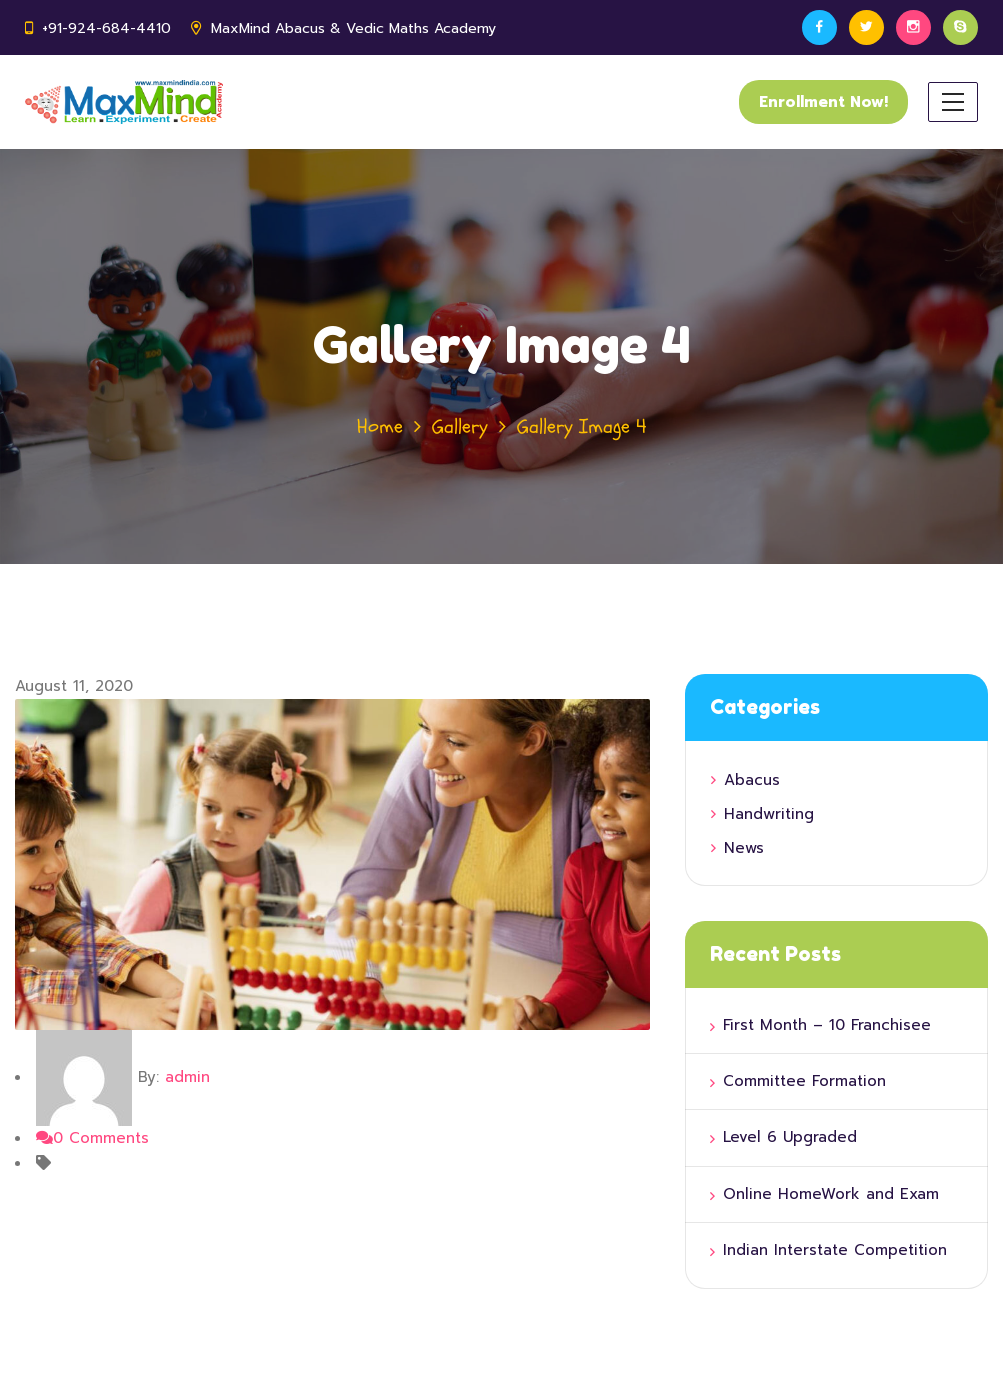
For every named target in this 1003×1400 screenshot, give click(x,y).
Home (380, 426)
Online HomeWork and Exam (831, 1194)
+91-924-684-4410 (106, 28)
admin (187, 1077)
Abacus (752, 780)
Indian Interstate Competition (835, 1250)
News (744, 848)
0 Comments (92, 1138)
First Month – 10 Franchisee (827, 1025)
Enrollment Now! (823, 102)
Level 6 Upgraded (790, 1137)
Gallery (460, 426)
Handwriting (769, 814)
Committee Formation (804, 1081)
